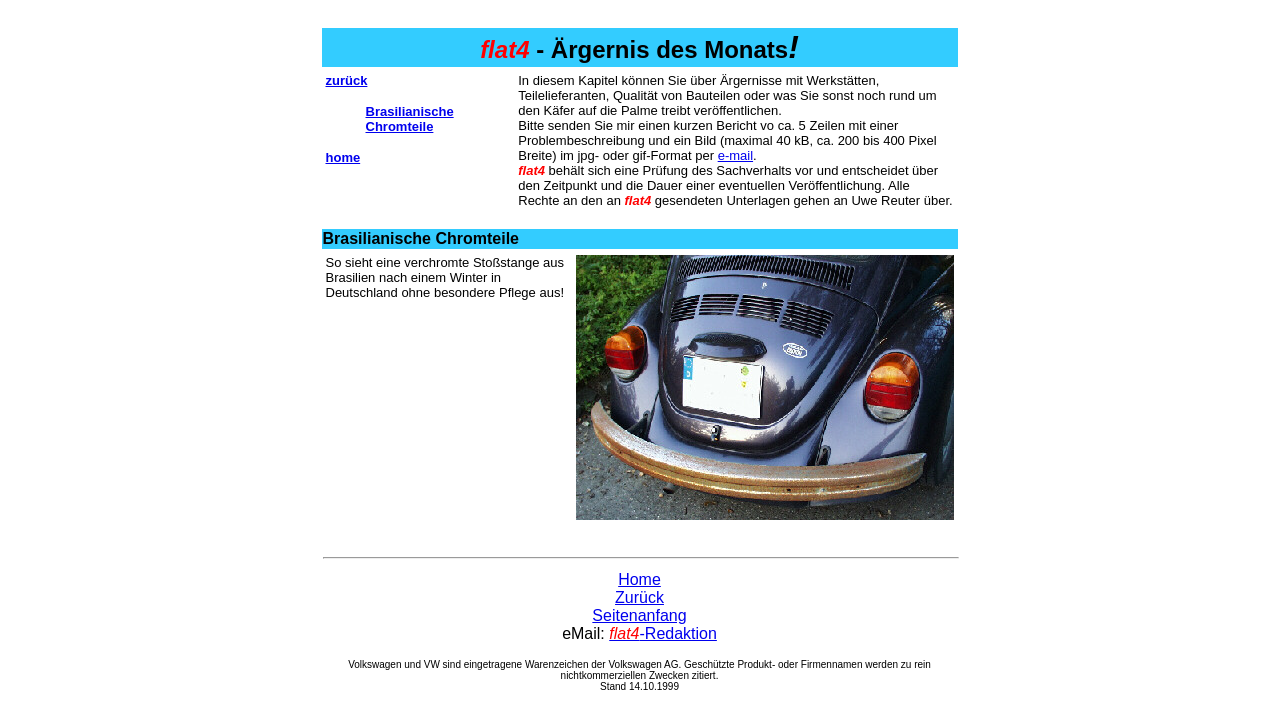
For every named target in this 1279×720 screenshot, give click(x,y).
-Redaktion (663, 633)
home (343, 157)
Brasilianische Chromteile (410, 119)
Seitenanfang (639, 615)
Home (639, 579)
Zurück (639, 597)
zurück (347, 80)
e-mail (735, 155)
